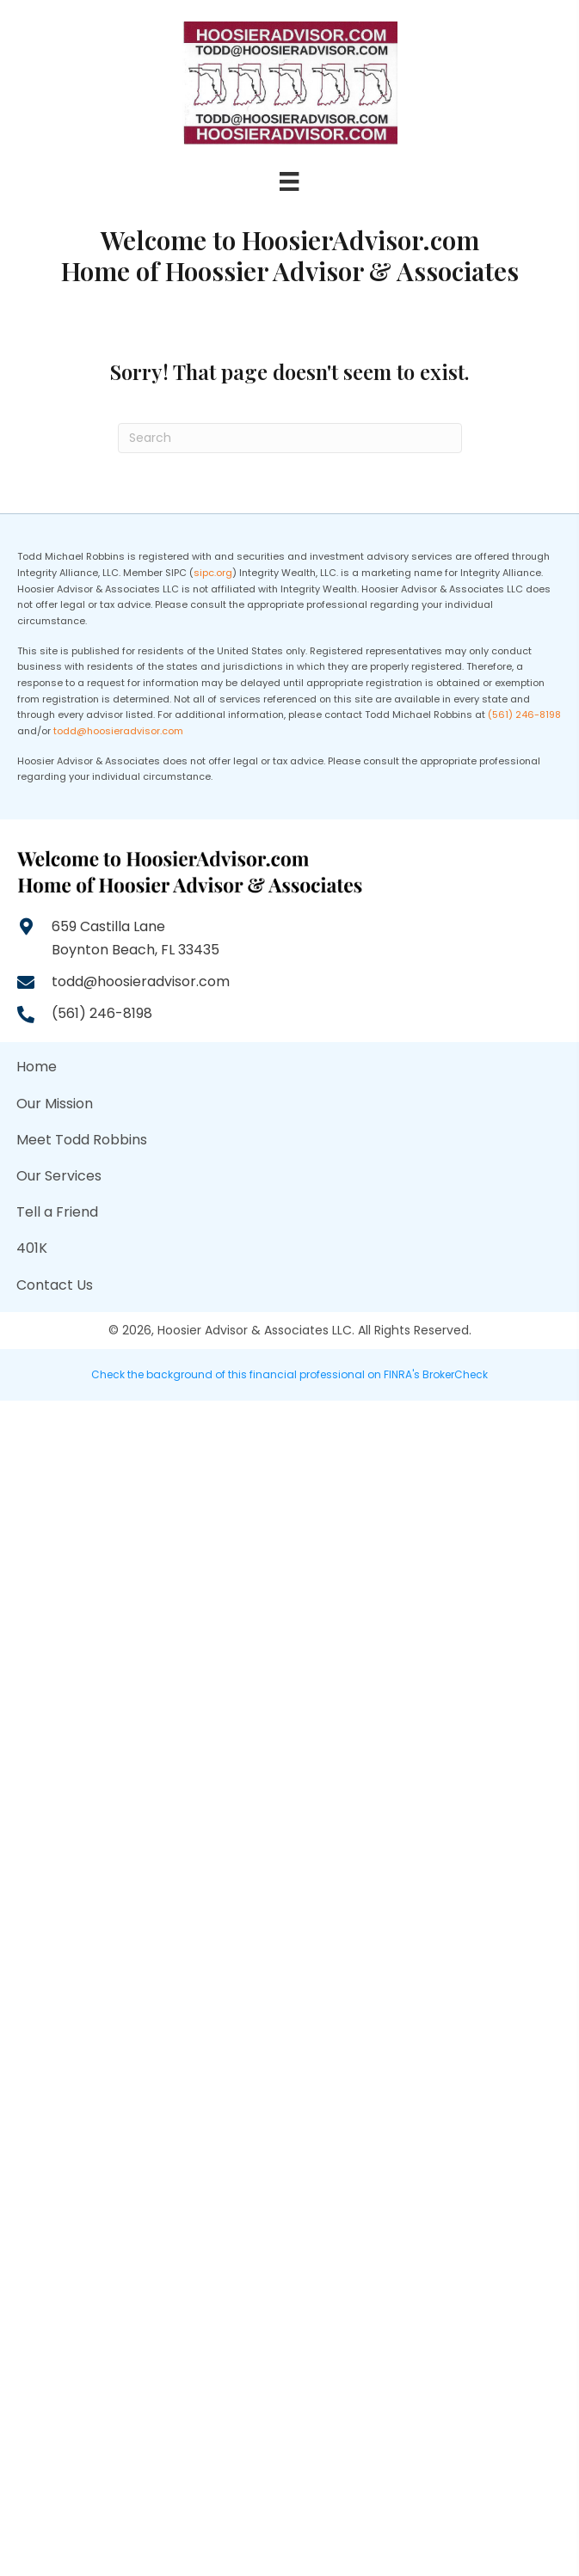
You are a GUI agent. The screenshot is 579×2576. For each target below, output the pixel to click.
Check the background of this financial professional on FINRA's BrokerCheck (289, 1374)
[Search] (290, 438)
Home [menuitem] (36, 1066)
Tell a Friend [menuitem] (57, 1212)
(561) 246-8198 (524, 714)
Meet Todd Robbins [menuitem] (81, 1140)
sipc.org (213, 573)
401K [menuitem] (31, 1248)
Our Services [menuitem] (59, 1176)
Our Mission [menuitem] (54, 1103)
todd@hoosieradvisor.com (118, 731)
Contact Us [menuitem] (54, 1285)
